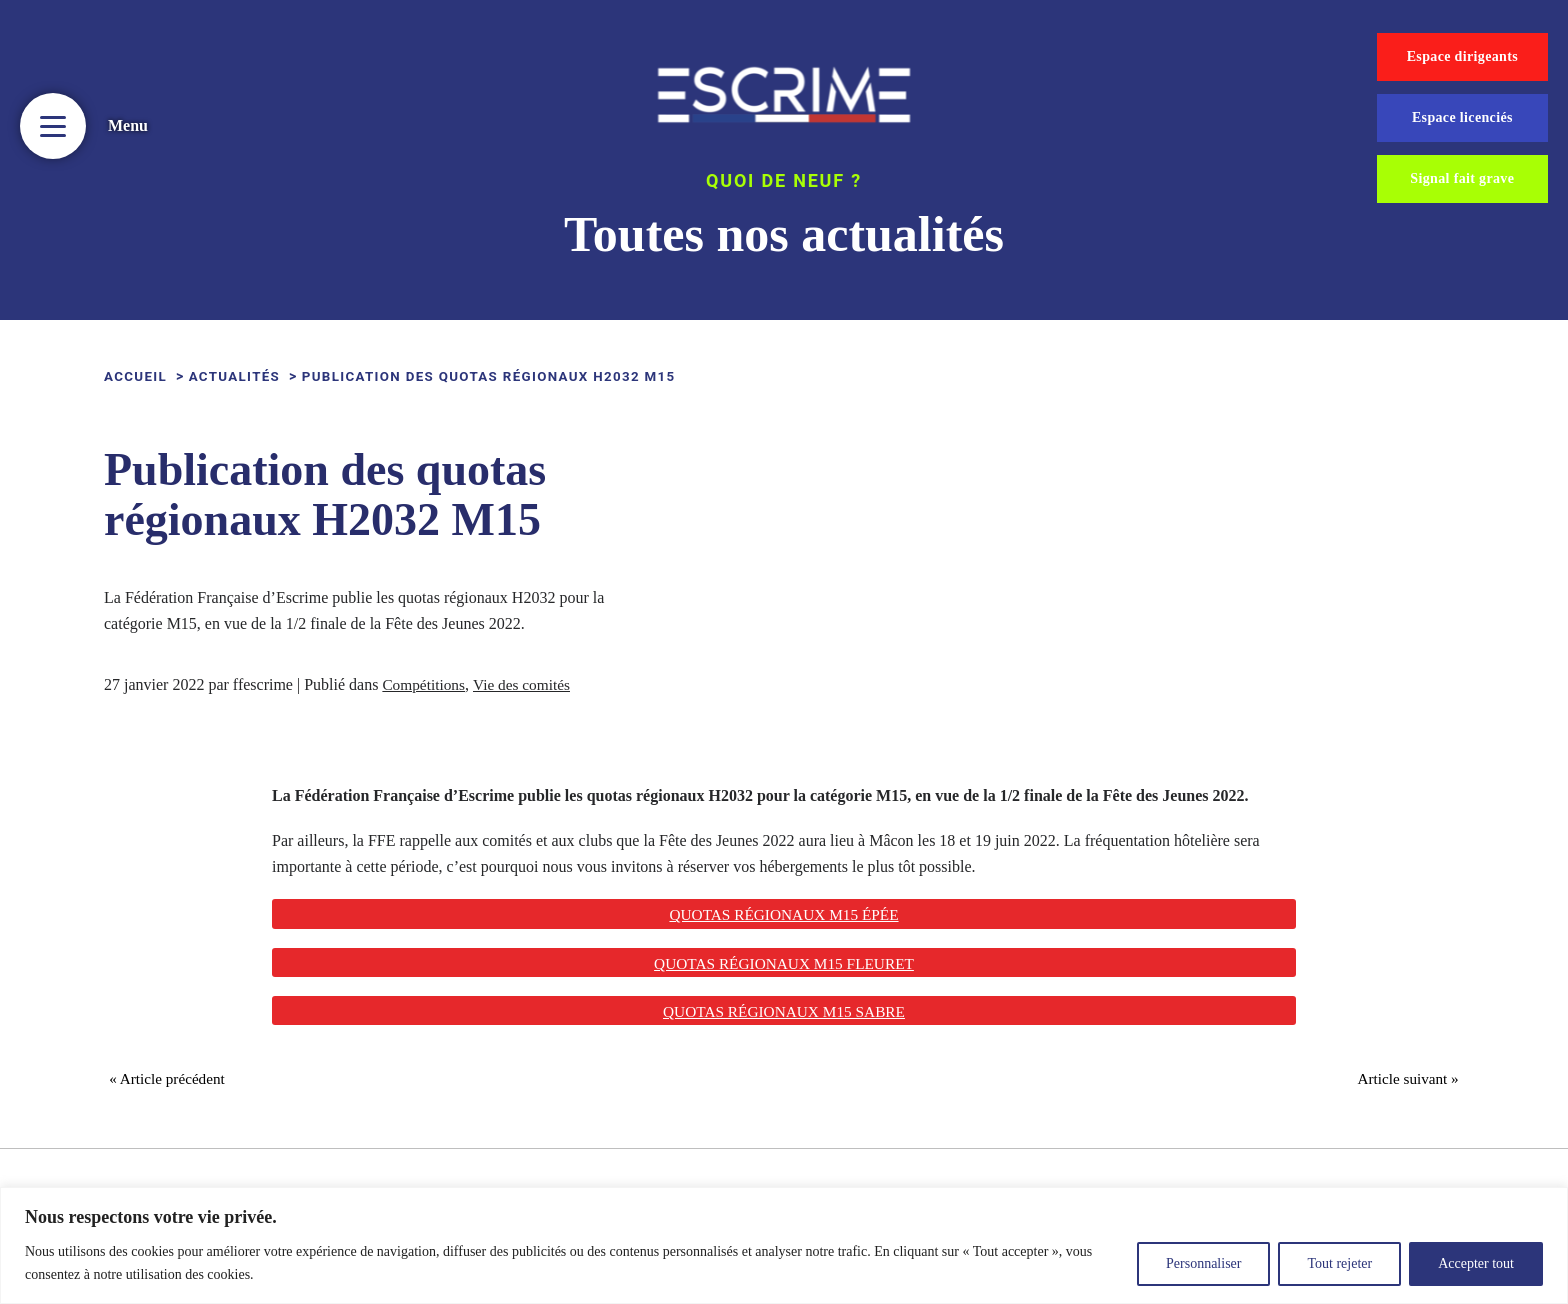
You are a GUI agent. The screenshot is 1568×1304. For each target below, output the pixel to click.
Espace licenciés (1462, 117)
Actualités (240, 376)
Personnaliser (1203, 1263)
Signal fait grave (1462, 178)
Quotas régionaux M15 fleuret (783, 963)
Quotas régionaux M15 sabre (784, 1011)
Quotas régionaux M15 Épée (783, 914)
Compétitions (425, 684)
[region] (784, 1245)
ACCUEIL (137, 376)
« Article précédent (174, 1083)
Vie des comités (526, 684)
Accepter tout (1476, 1263)
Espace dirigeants (1462, 56)
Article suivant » (1401, 1083)
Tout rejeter (1339, 1263)
